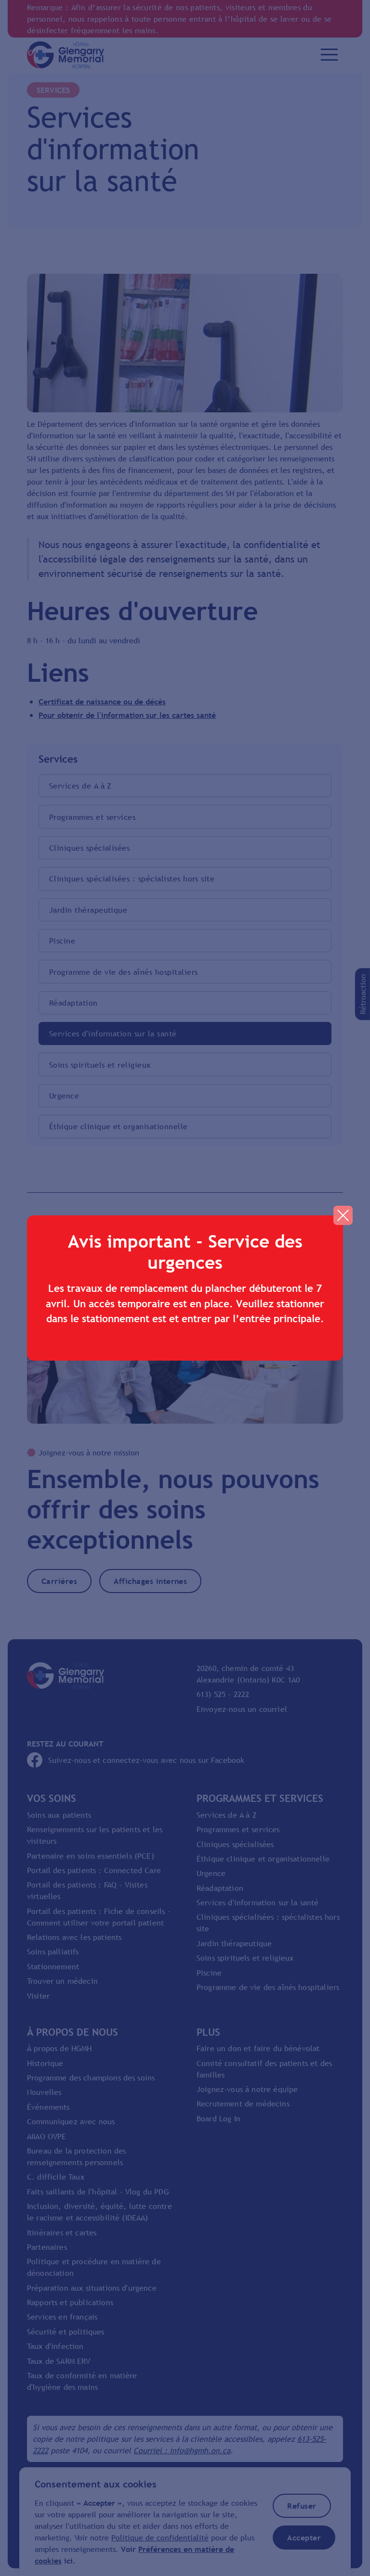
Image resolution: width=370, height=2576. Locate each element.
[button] (343, 1215)
